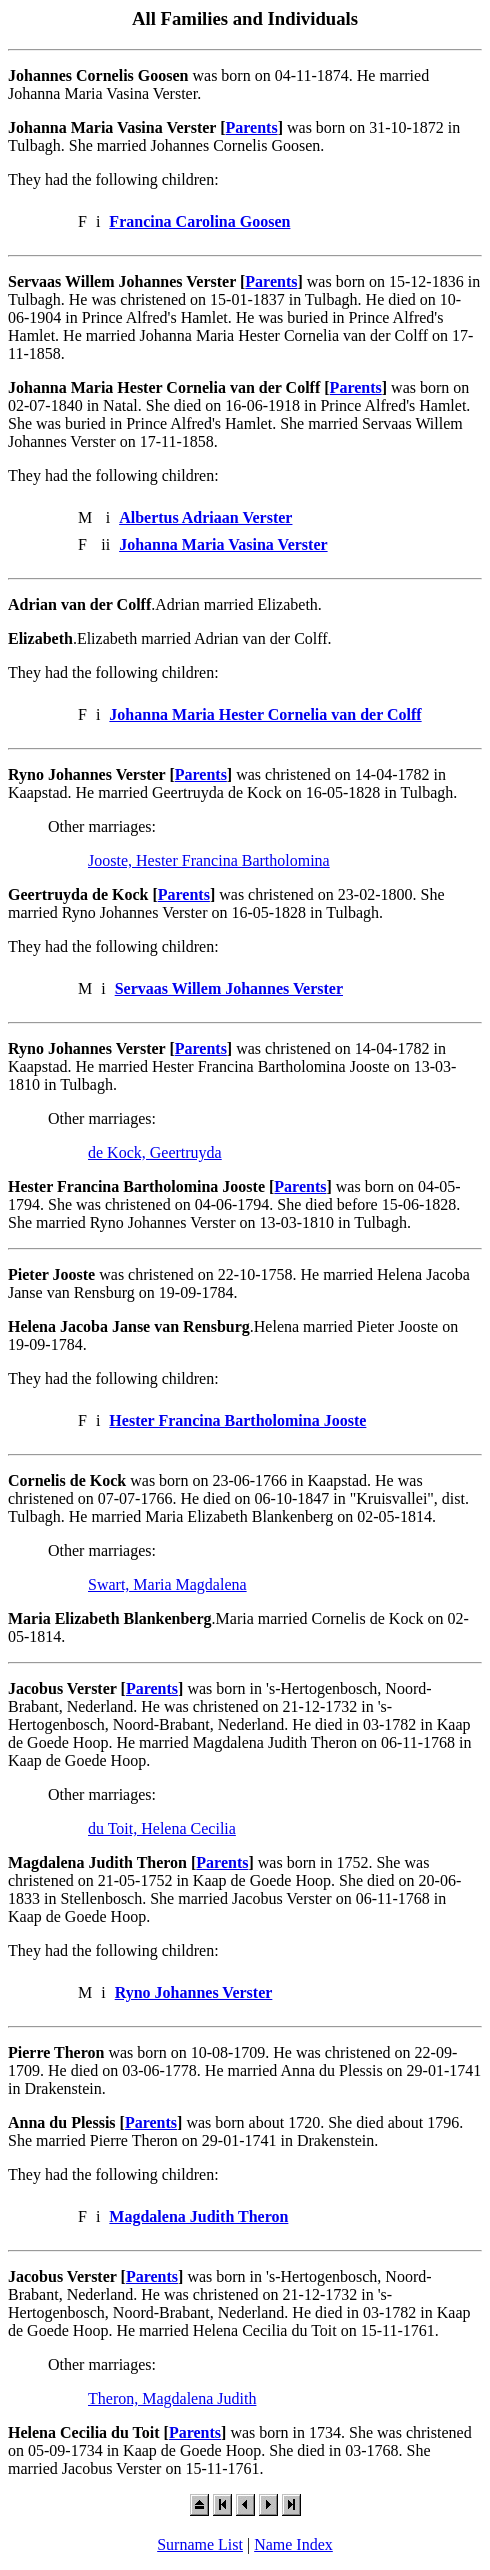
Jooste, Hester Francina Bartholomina (209, 860)
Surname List (200, 2544)
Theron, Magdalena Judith (172, 2398)
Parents (252, 127)
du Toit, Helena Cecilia (162, 1828)
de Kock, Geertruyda (155, 1152)
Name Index (293, 2544)
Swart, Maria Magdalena (167, 1584)
